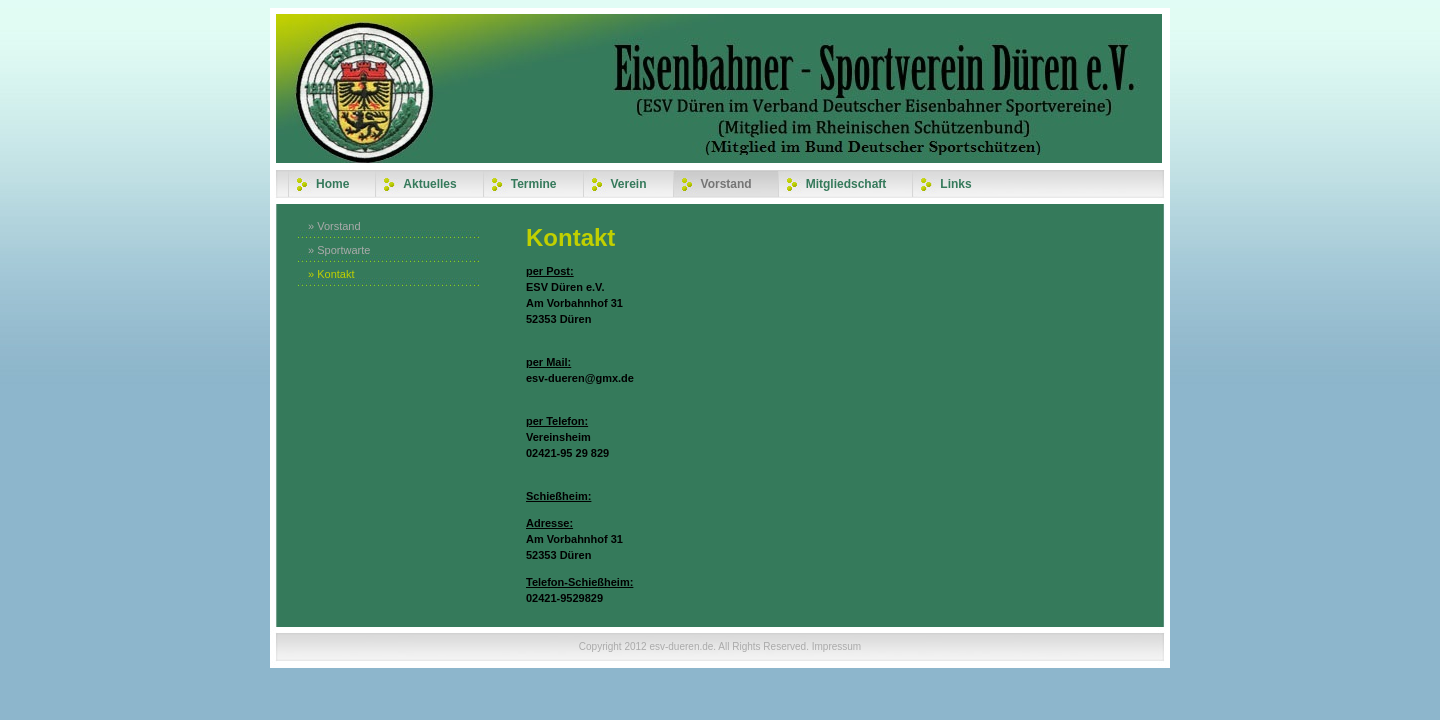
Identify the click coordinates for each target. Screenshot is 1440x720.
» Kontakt (331, 274)
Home (332, 184)
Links (955, 184)
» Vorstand (334, 226)
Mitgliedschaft (846, 184)
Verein (629, 184)
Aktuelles (429, 184)
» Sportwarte (339, 250)
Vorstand (726, 184)
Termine (534, 184)
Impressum (836, 646)
